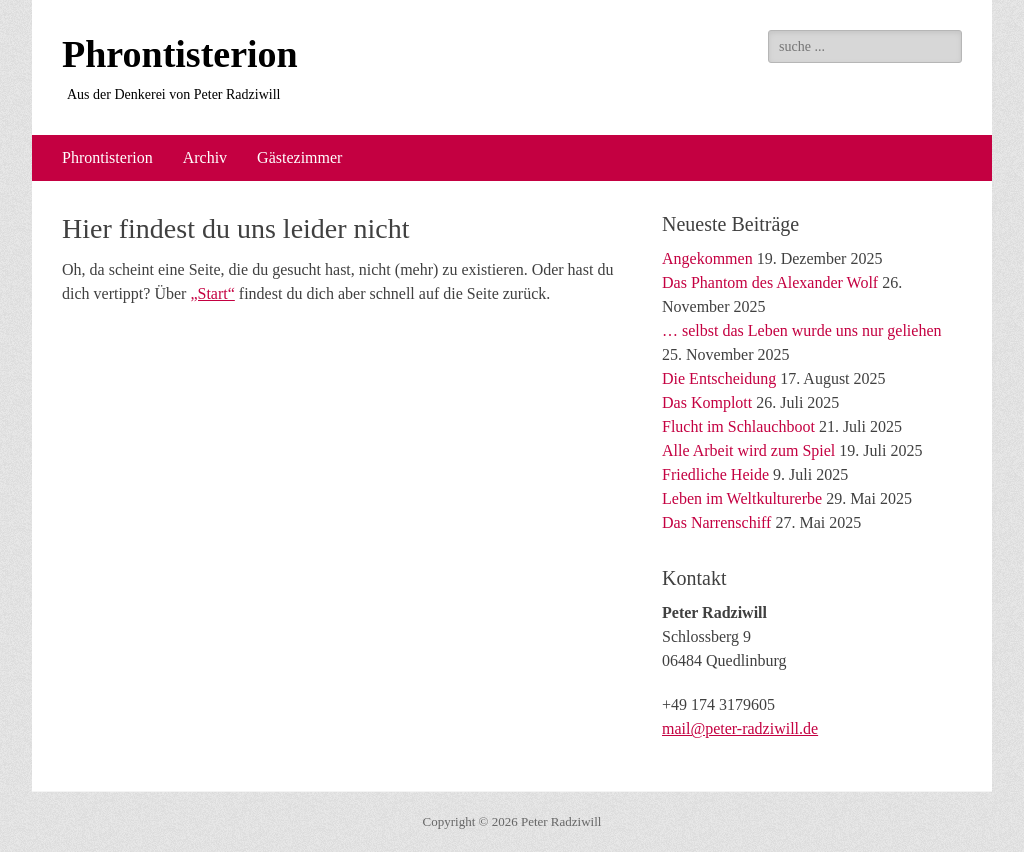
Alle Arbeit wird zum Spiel (748, 450)
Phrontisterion (180, 54)
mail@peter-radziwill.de (740, 728)
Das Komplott (707, 402)
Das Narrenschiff (716, 522)
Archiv (205, 157)
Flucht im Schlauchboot (738, 426)
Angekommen (707, 258)
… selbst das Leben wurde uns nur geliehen (801, 330)
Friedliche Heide (715, 474)
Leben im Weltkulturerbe (742, 498)
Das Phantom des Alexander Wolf (770, 282)
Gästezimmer (299, 157)
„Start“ (212, 293)
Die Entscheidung (719, 378)
